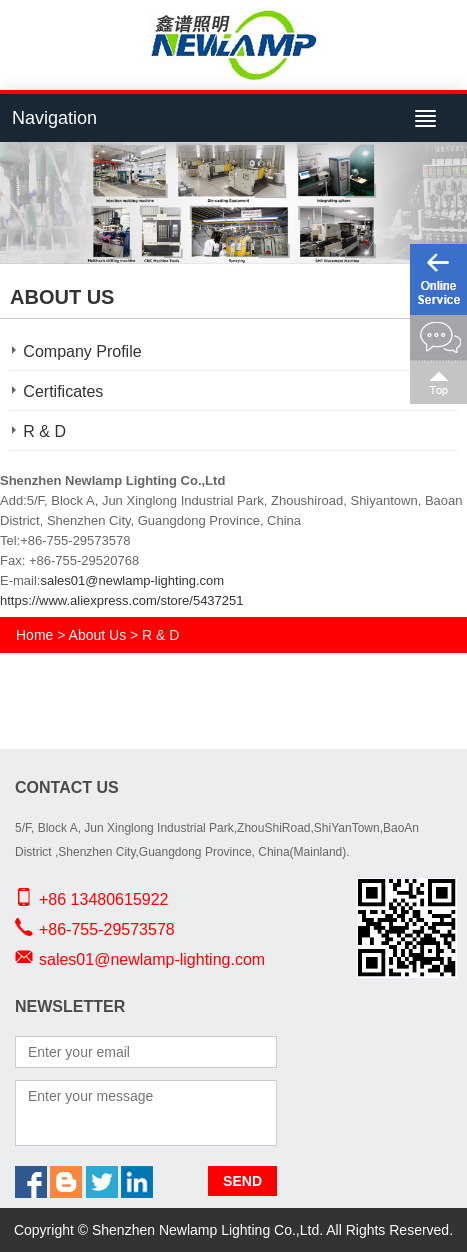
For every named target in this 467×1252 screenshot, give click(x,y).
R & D (44, 431)
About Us (98, 635)
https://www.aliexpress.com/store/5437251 (122, 600)
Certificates (63, 391)
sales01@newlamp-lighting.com (132, 580)
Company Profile (82, 351)
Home (34, 635)
